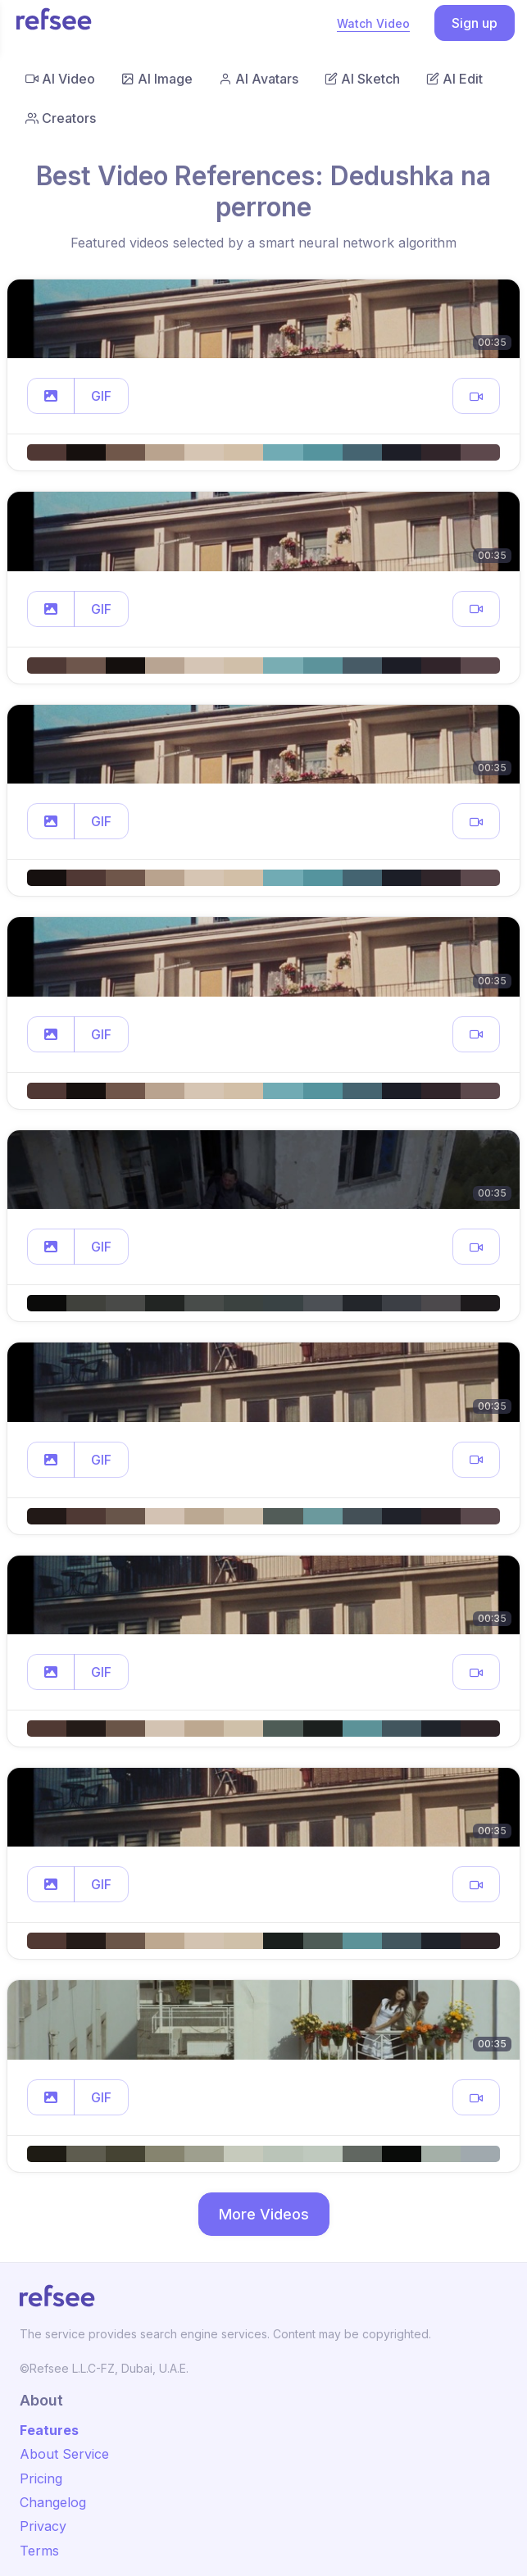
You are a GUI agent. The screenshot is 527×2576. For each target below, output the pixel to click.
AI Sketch (362, 78)
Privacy (43, 2526)
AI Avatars (258, 78)
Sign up (474, 23)
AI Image (157, 78)
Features (49, 2430)
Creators (60, 118)
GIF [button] (101, 396)
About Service (64, 2454)
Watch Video (373, 23)
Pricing (41, 2478)
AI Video (60, 78)
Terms (39, 2550)
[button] (51, 396)
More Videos (264, 2214)
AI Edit (454, 78)
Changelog (53, 2502)
